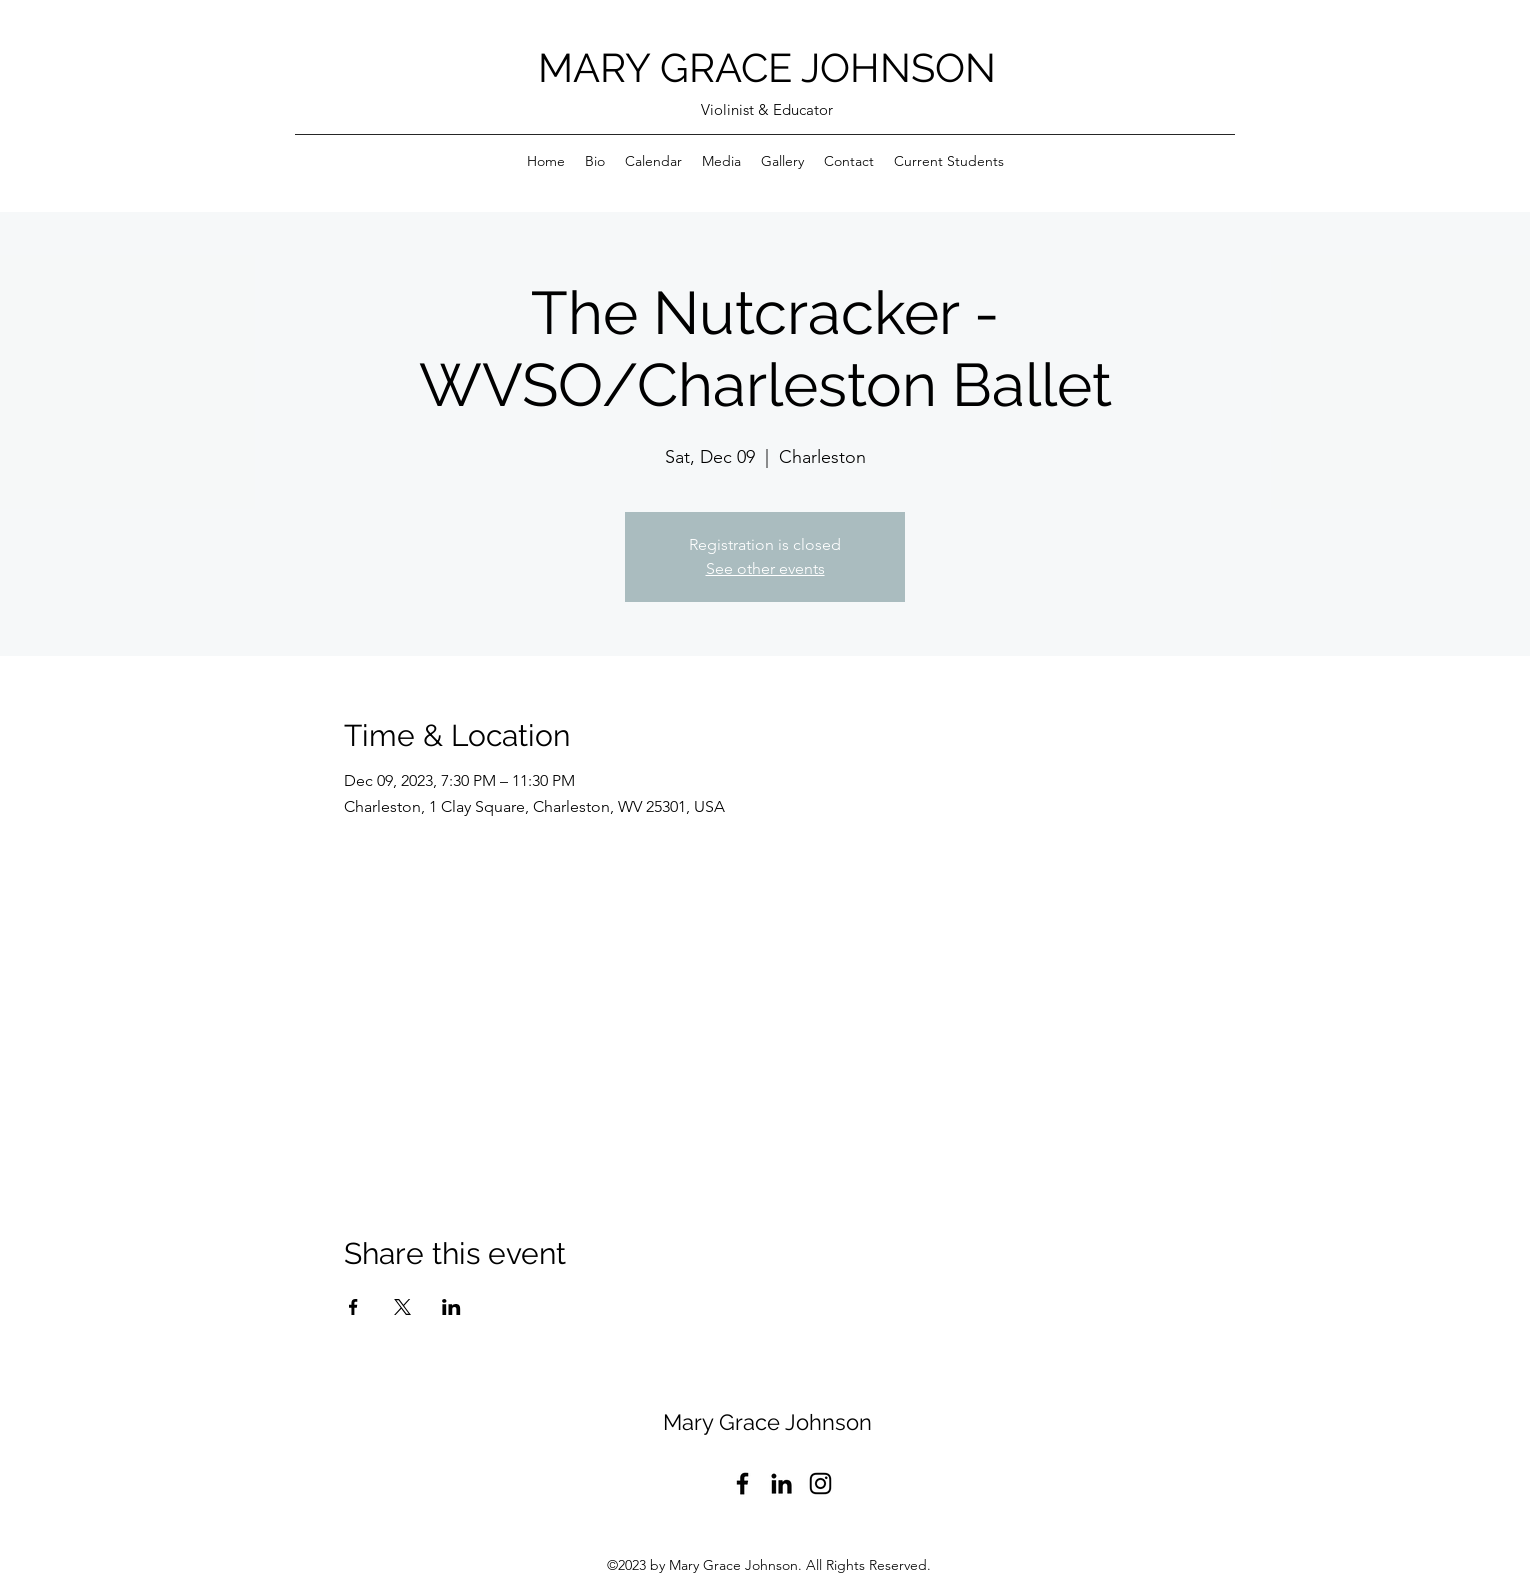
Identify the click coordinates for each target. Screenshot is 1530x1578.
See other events (765, 568)
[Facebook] (742, 1483)
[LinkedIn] (781, 1483)
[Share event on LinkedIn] (451, 1307)
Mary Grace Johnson (767, 1422)
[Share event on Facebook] (353, 1307)
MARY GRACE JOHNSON (767, 67)
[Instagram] (820, 1483)
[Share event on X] (402, 1307)
